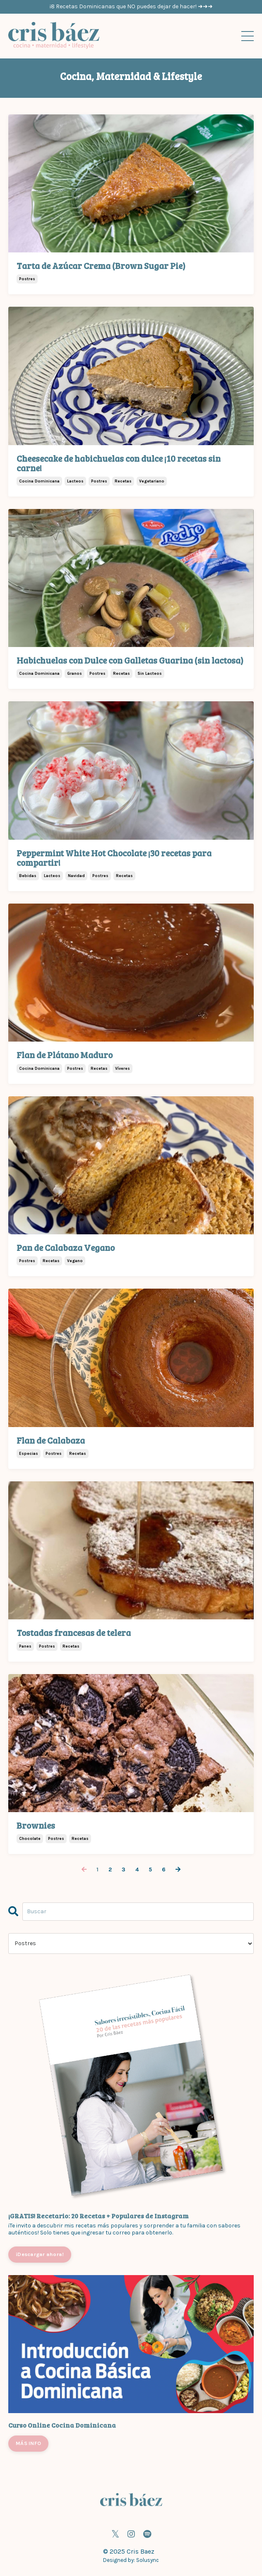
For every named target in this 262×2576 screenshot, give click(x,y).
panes (25, 1646)
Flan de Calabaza (51, 1440)
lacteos (75, 481)
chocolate (30, 1838)
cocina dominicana (39, 481)
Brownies (36, 1825)
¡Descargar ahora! (40, 2254)
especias (28, 1453)
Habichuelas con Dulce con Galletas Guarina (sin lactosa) (130, 660)
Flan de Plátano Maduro (65, 1054)
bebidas (27, 875)
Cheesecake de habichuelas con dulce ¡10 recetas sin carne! (119, 463)
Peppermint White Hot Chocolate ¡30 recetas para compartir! (114, 857)
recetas (123, 481)
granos (74, 673)
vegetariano (151, 481)
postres (27, 278)
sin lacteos (149, 673)
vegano (75, 1260)
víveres (122, 1068)
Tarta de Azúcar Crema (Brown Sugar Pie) (101, 265)
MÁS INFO (28, 2443)
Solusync (147, 2560)
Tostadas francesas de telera (74, 1632)
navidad (76, 875)
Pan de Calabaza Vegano (66, 1247)
